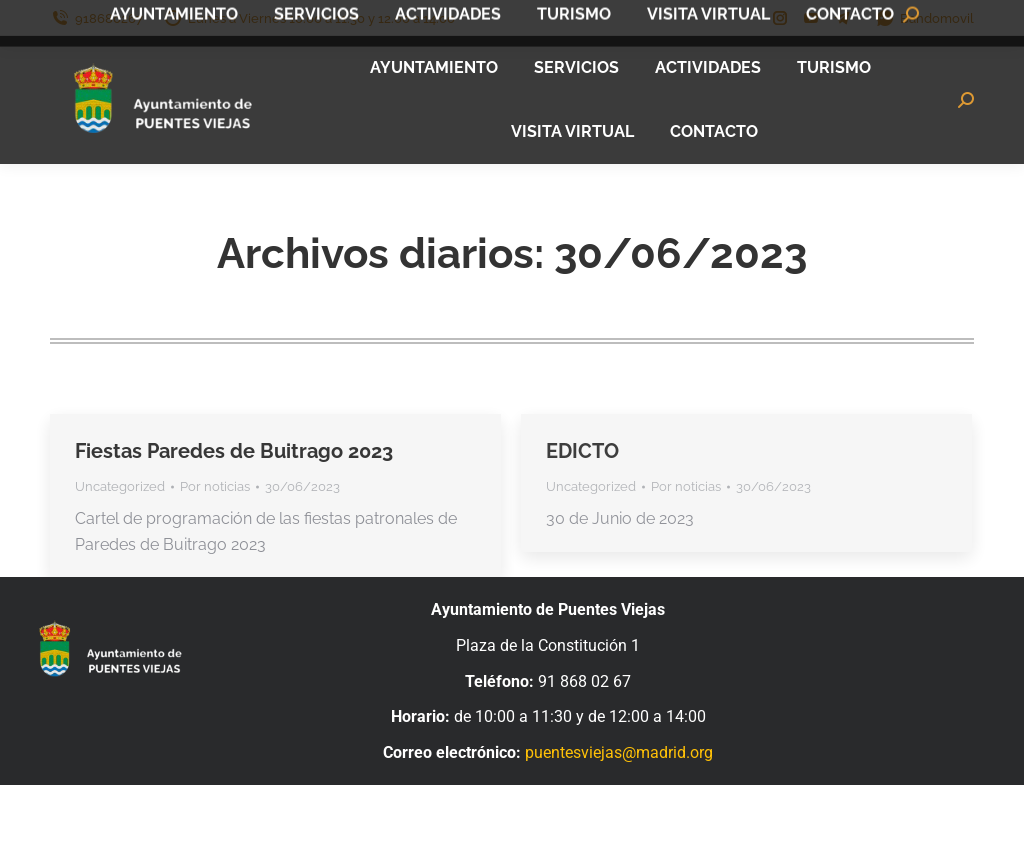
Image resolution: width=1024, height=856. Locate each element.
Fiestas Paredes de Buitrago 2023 (234, 451)
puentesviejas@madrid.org (619, 752)
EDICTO (582, 451)
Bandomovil (924, 18)
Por (215, 486)
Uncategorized (120, 486)
